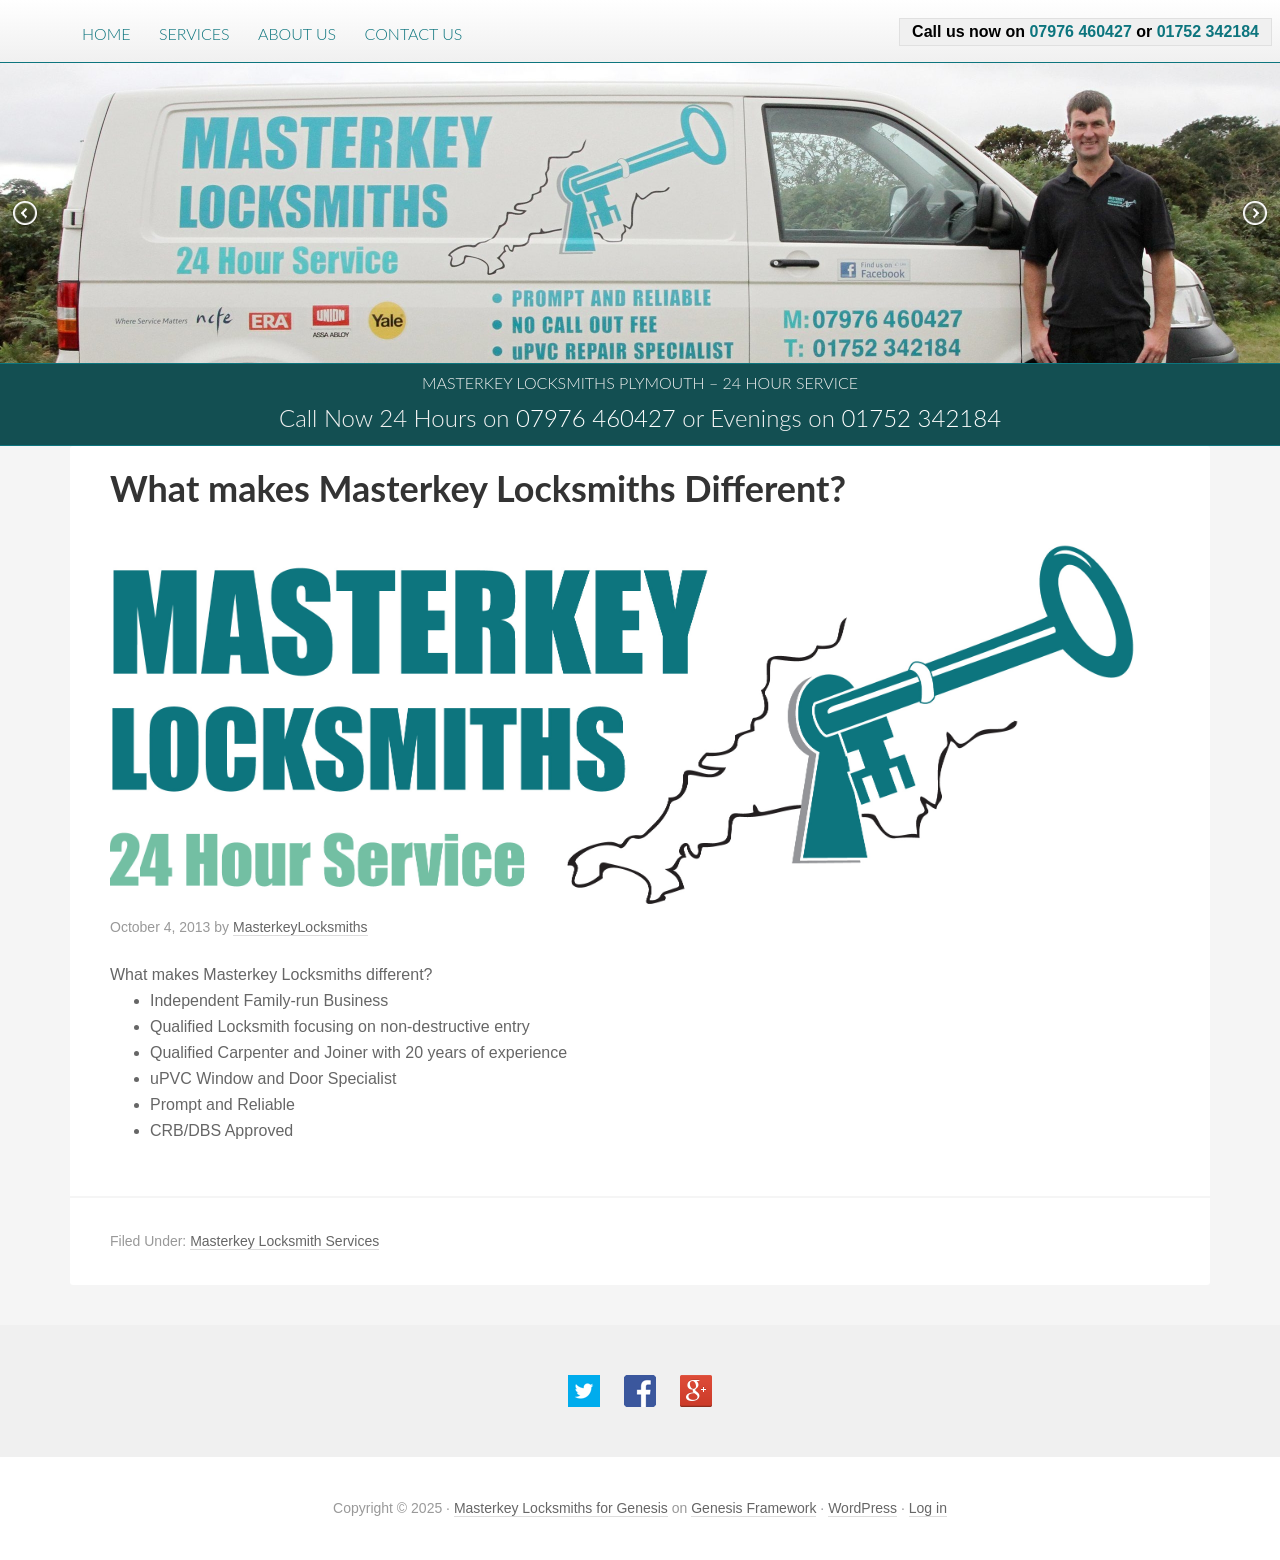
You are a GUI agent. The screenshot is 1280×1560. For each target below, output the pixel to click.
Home (106, 33)
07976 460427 (1080, 31)
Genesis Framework (753, 1508)
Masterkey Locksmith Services (284, 1241)
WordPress (862, 1508)
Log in (928, 1508)
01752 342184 (1208, 31)
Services (194, 33)
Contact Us (414, 33)
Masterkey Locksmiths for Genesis (561, 1508)
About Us (297, 33)
